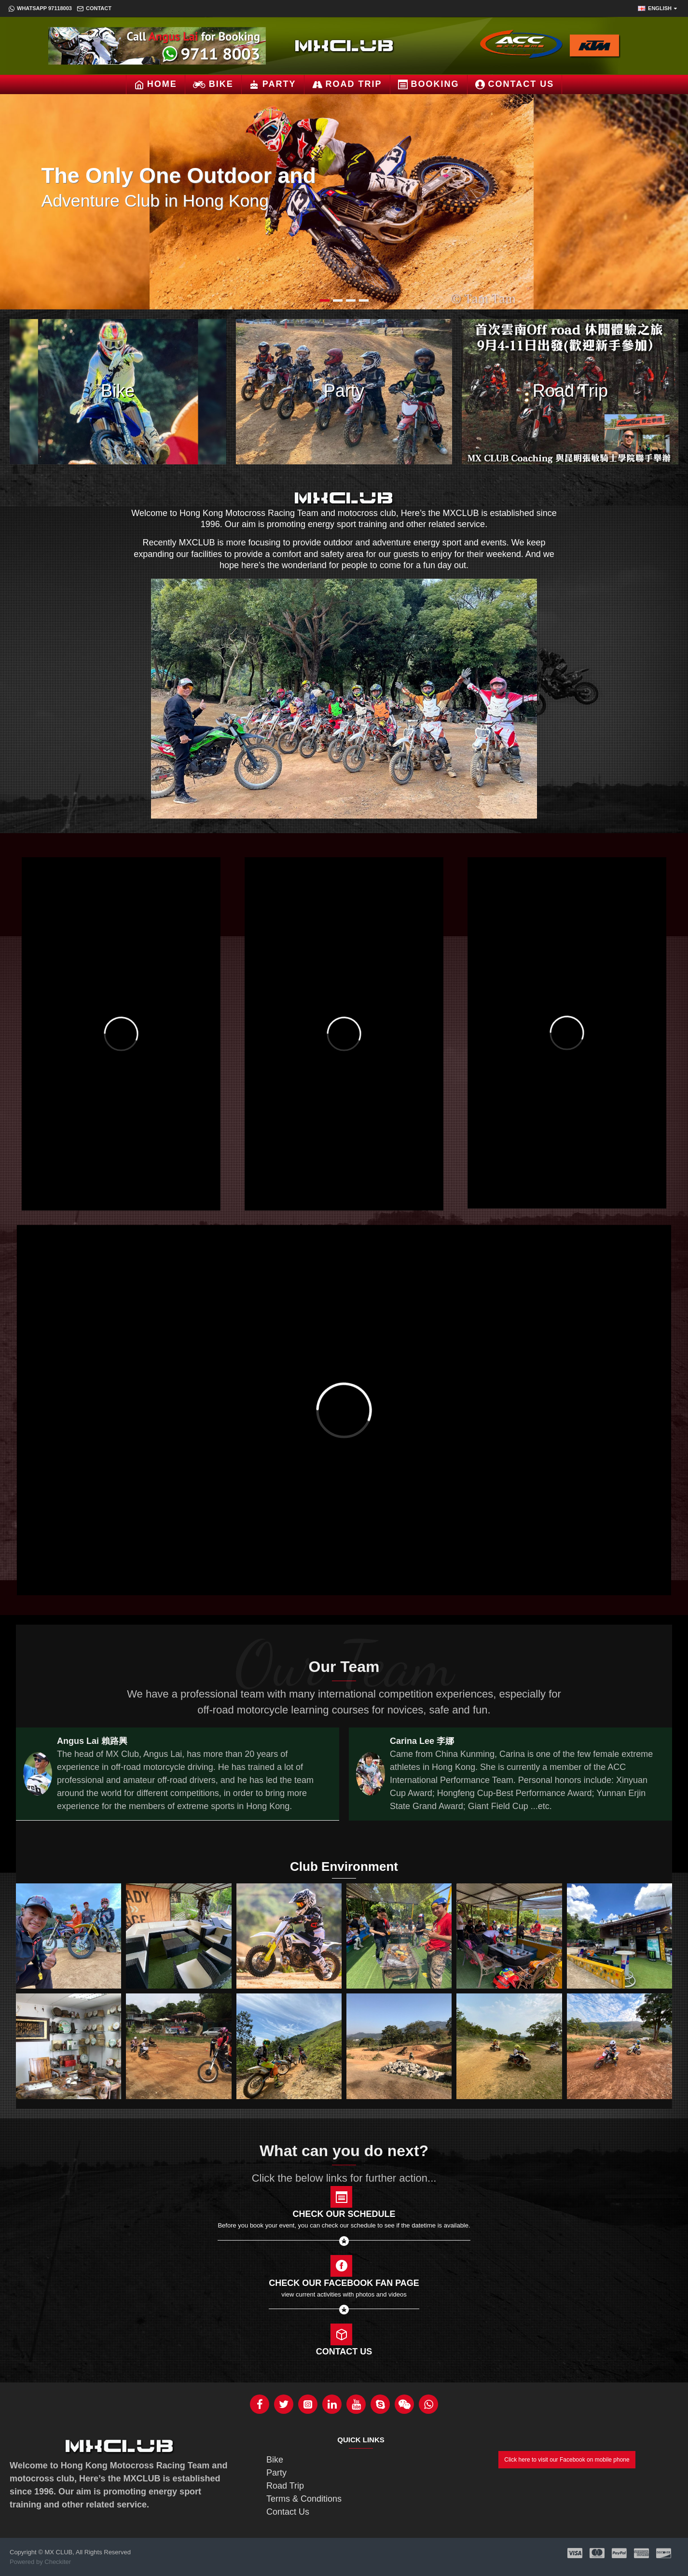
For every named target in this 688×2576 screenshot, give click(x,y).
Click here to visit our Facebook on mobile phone (566, 2459)
